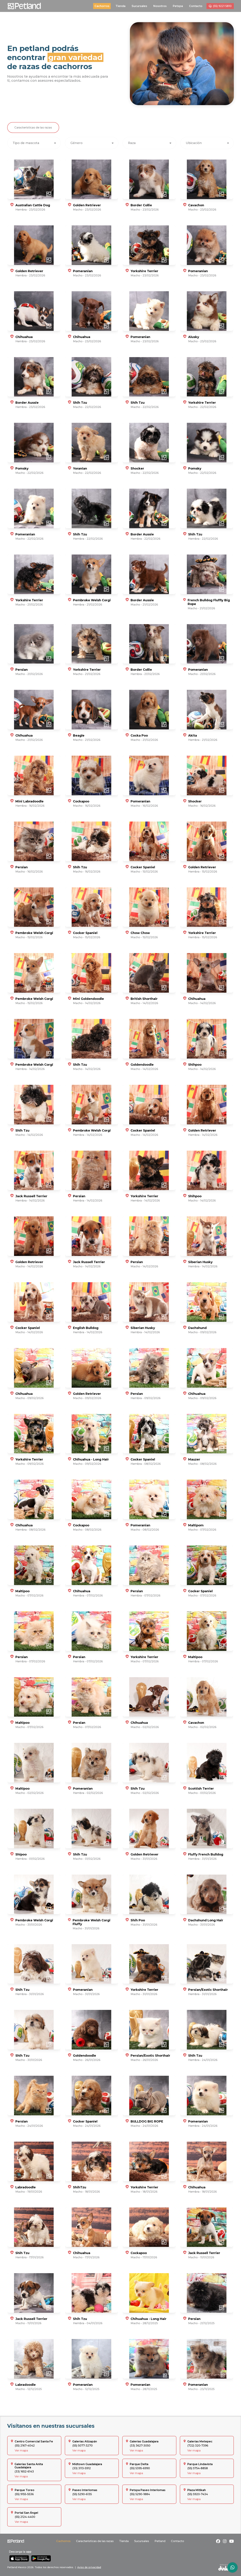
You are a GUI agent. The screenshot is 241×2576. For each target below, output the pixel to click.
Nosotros (160, 6)
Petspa (178, 6)
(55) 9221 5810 (220, 6)
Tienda (120, 6)
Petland (160, 2541)
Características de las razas (33, 127)
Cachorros (102, 6)
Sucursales (139, 6)
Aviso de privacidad (89, 2567)
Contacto (195, 6)
